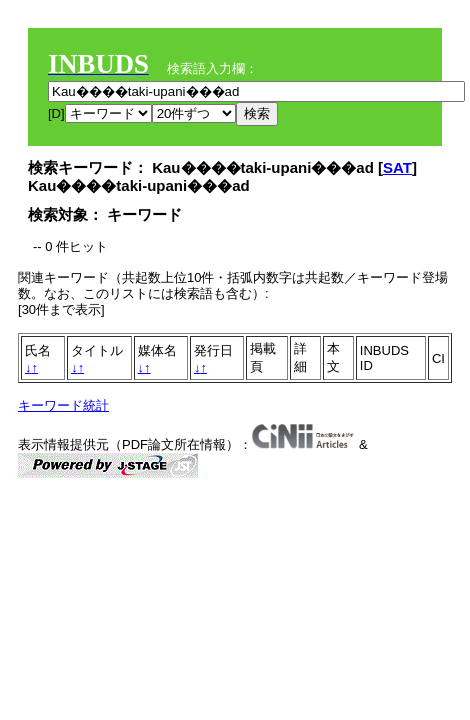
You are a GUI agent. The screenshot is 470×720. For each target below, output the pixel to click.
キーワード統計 (63, 405)
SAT (397, 167)
